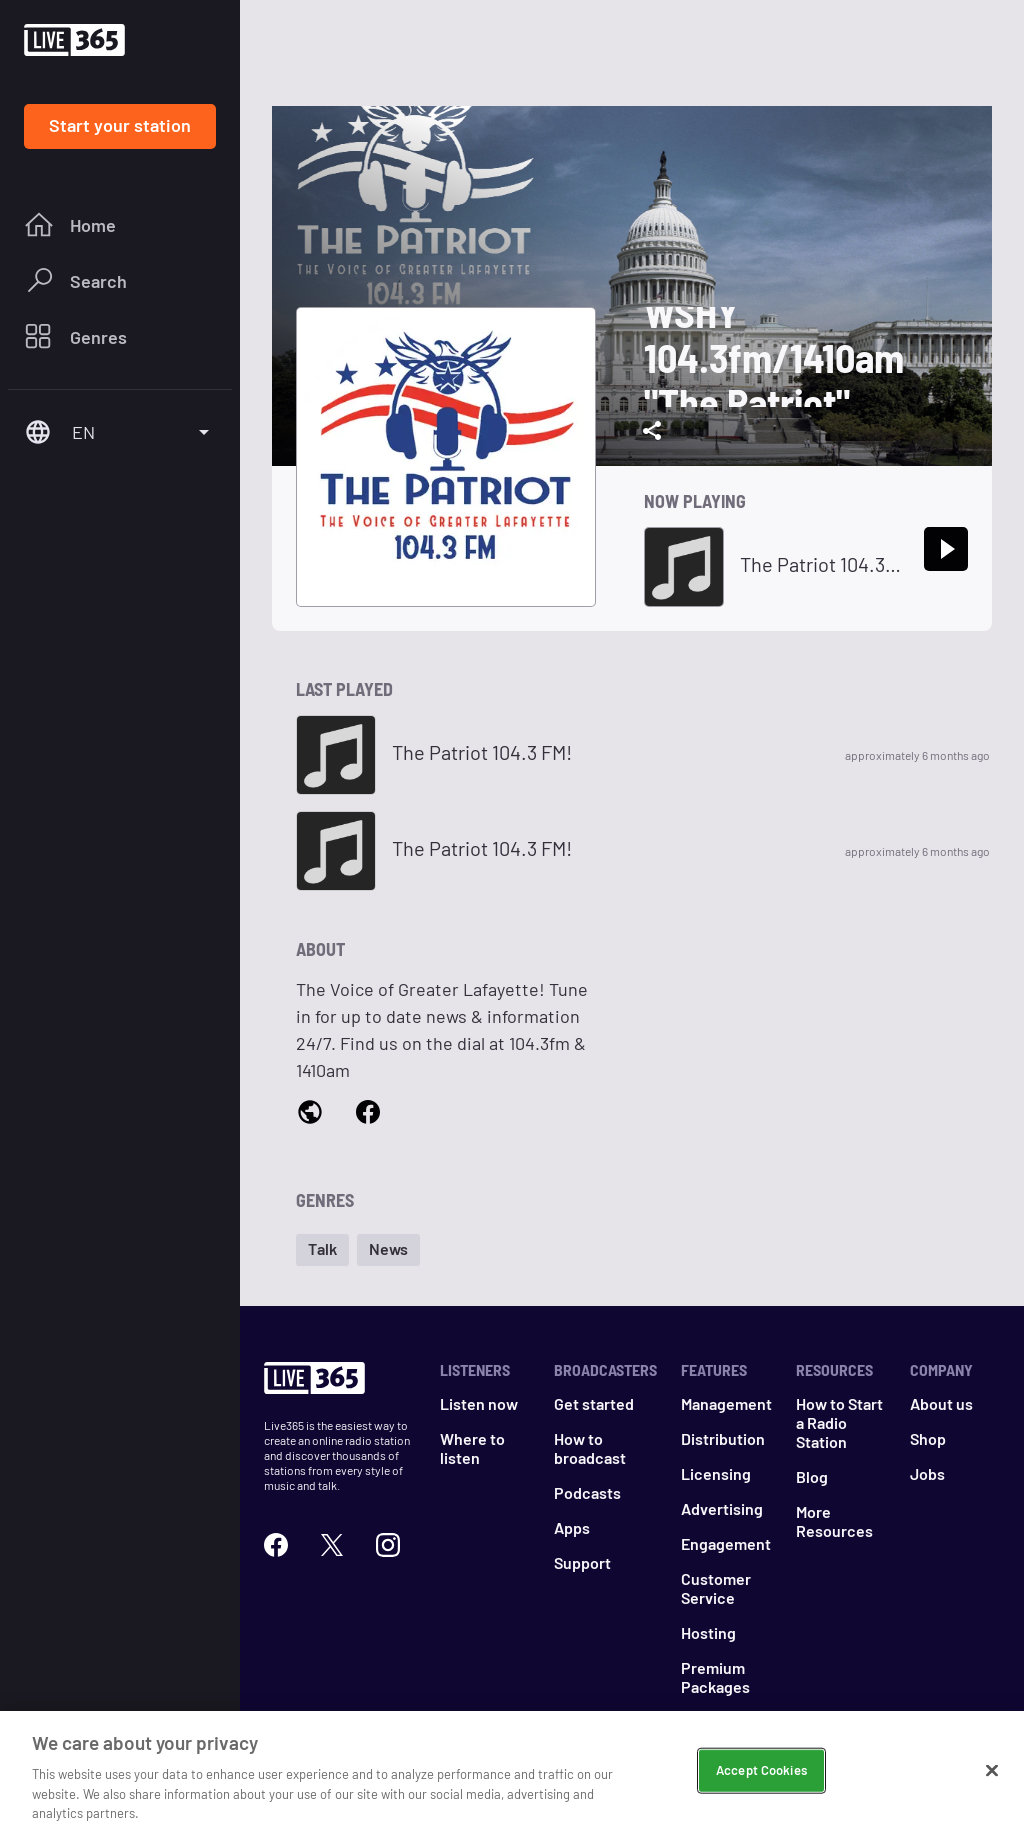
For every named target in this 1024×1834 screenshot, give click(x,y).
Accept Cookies (761, 1790)
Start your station (120, 125)
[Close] (992, 1790)
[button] (322, 1250)
